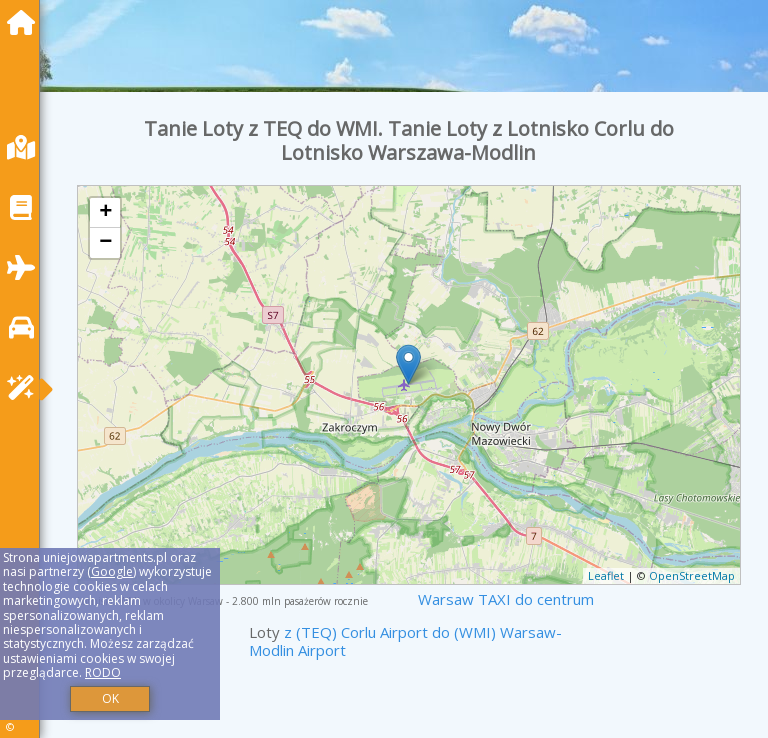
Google (112, 571)
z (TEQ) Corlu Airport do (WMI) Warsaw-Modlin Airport (405, 641)
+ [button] (105, 213)
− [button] (105, 243)
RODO (103, 672)
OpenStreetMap (692, 575)
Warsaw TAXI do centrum (506, 599)
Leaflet (606, 575)
